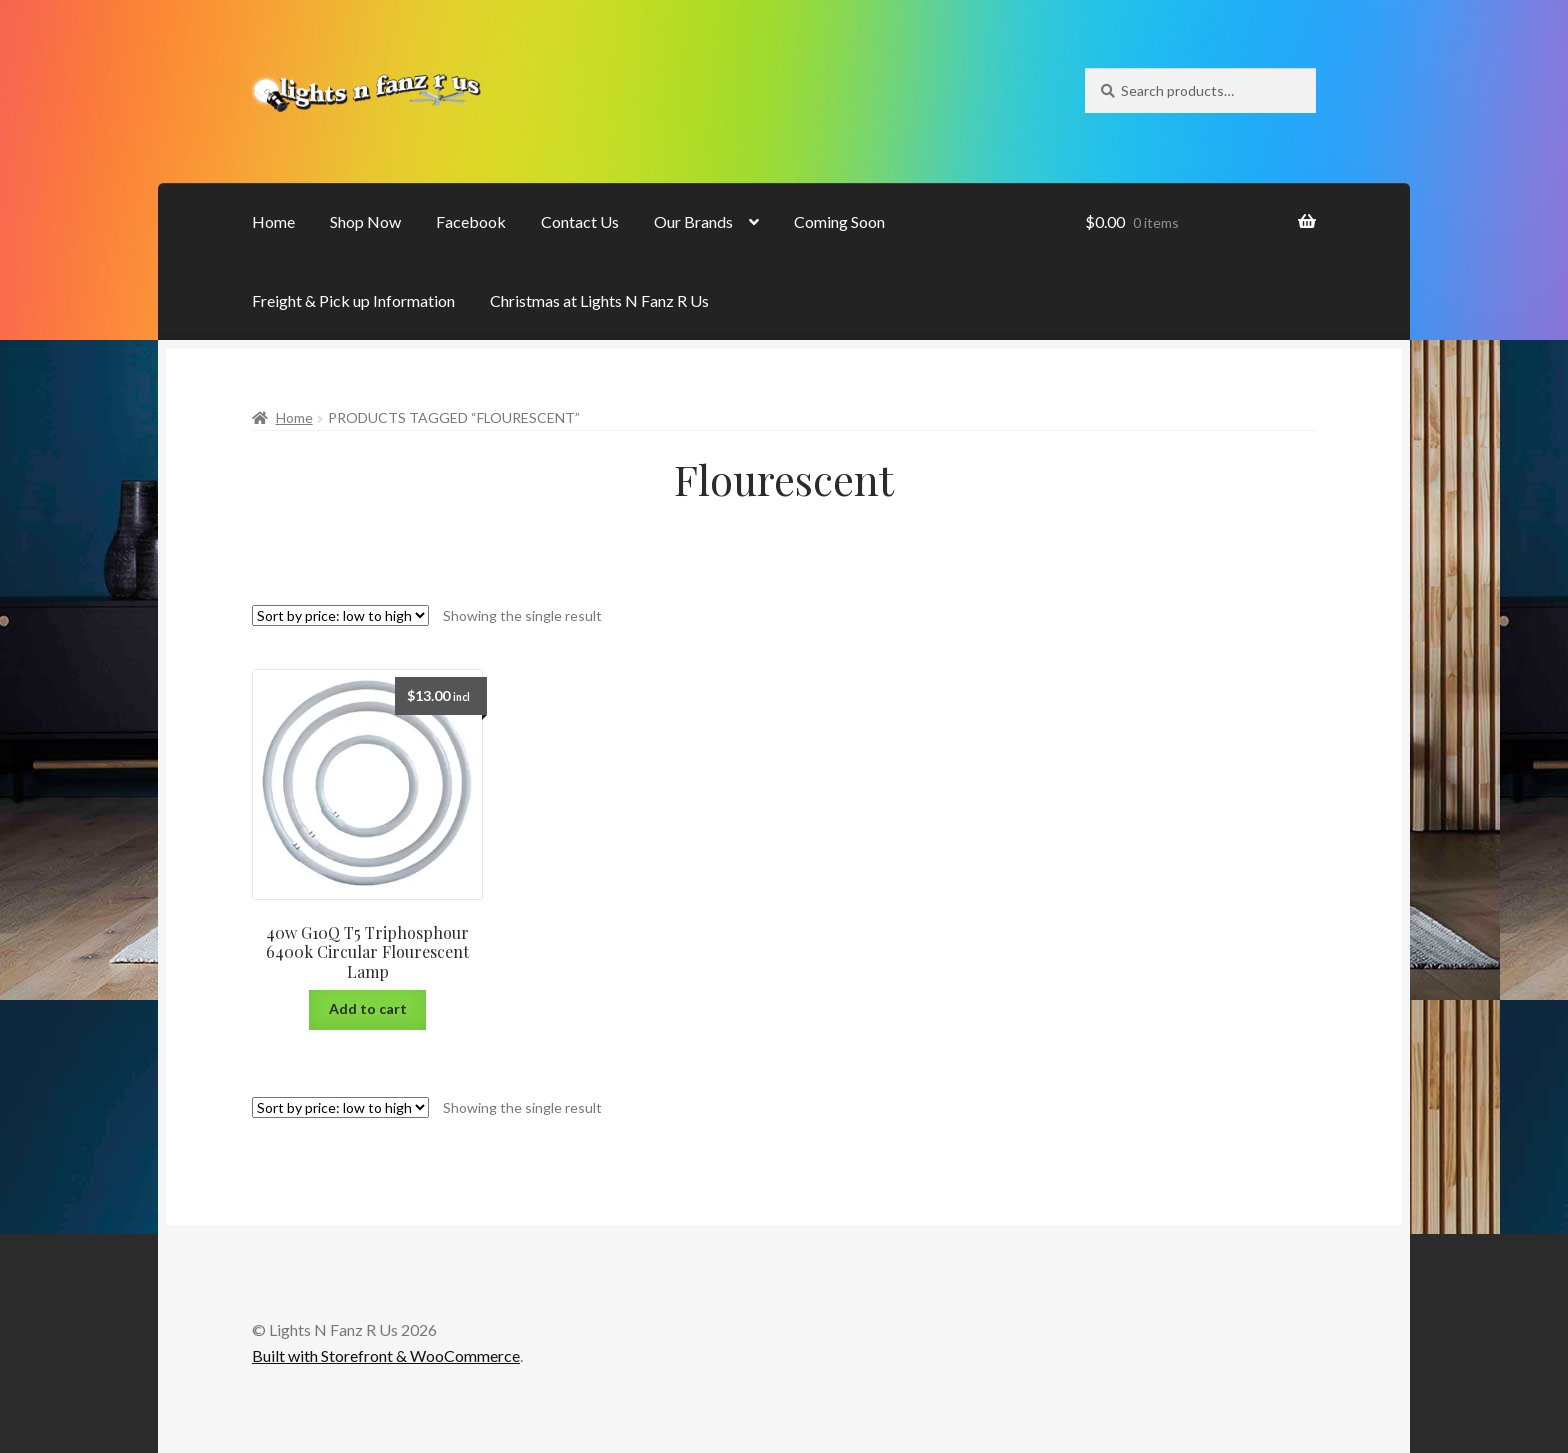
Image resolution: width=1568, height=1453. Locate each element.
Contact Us (580, 221)
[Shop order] (340, 615)
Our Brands (693, 221)
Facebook (471, 221)
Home (273, 221)
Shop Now (365, 221)
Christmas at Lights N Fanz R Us (599, 300)
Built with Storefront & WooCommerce (386, 1355)
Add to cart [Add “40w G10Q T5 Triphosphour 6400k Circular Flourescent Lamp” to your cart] (368, 1008)
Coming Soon (839, 221)
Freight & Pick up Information (353, 300)
